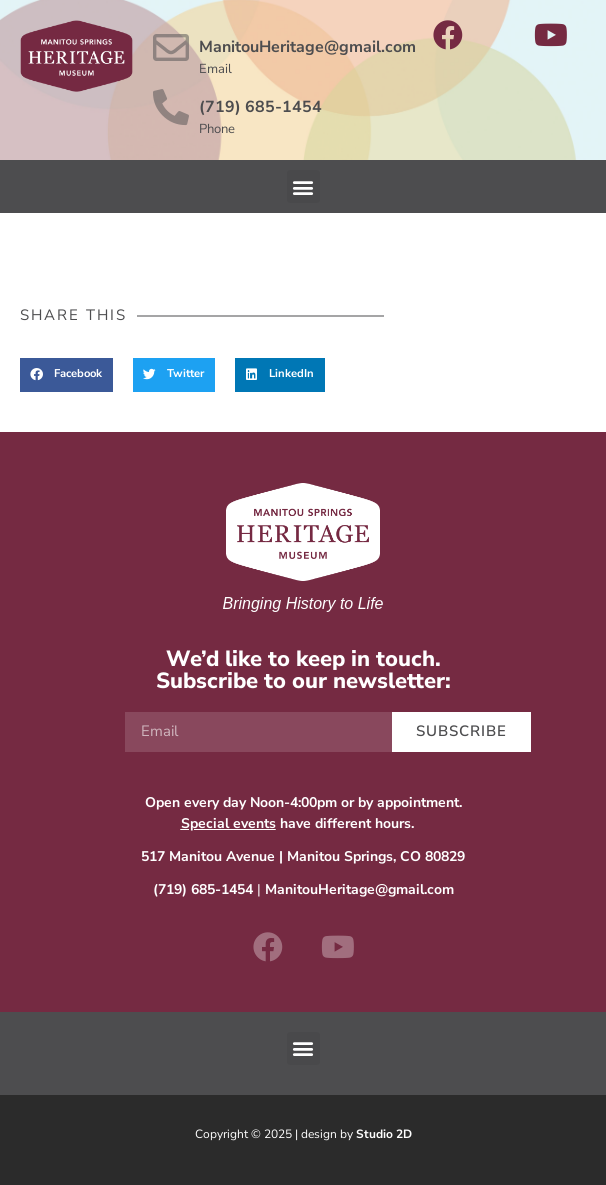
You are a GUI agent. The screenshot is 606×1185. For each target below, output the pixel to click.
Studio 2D (384, 1134)
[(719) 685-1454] (171, 108)
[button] (303, 186)
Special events (228, 823)
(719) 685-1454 (260, 107)
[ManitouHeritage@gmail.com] (171, 48)
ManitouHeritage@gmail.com (307, 47)
